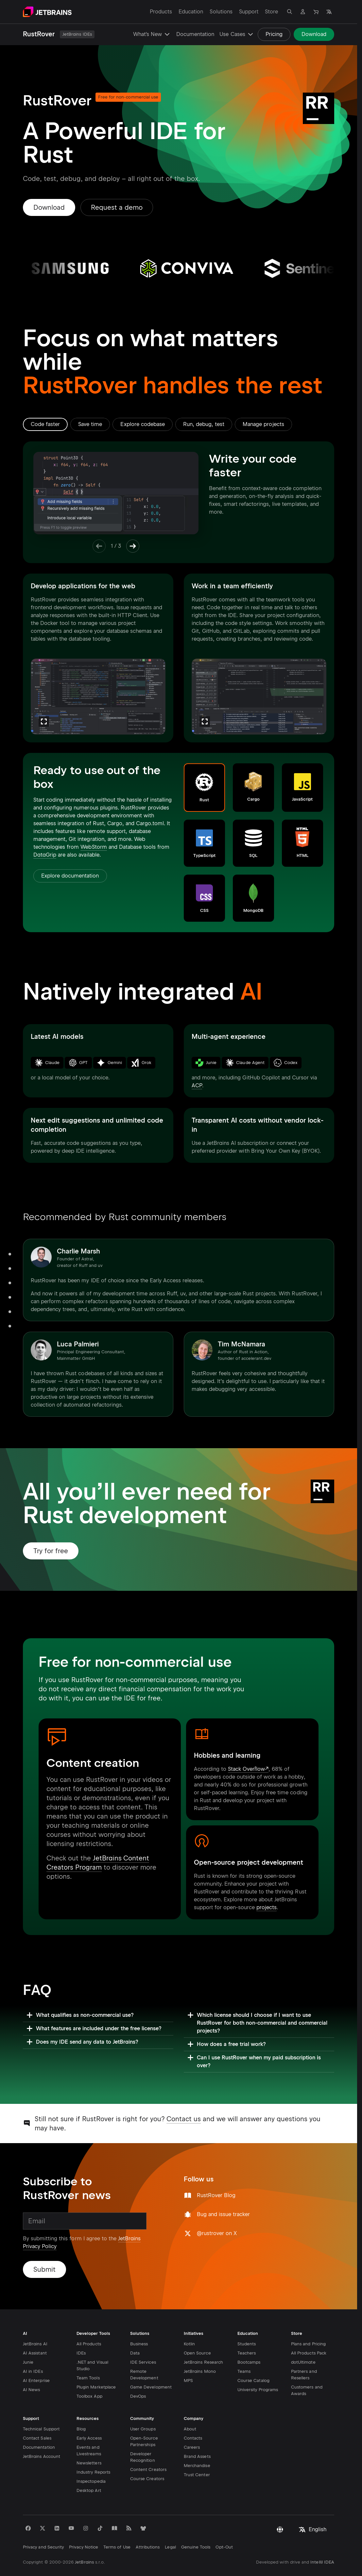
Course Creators (147, 2457)
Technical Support (41, 2408)
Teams (243, 2350)
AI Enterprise (36, 2359)
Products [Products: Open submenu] (161, 12)
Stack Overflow (246, 1769)
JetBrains (84, 2541)
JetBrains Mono (200, 2350)
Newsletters (89, 2442)
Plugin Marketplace (96, 2366)
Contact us (183, 2119)
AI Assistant (35, 2332)
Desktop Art (89, 2469)
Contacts (193, 2417)
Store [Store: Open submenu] (271, 12)
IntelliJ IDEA (322, 2541)
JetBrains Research (203, 2341)
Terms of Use (116, 2526)
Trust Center (197, 2453)
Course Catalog (253, 2359)
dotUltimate (303, 2341)
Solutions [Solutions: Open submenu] (221, 12)
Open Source (197, 2332)
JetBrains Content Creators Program (97, 1862)
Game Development (151, 2366)
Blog (81, 2408)
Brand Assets (197, 2435)
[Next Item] (132, 546)
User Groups (143, 2408)
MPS (188, 2359)
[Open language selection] (329, 12)
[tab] (45, 424)
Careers (192, 2426)
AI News (31, 2368)
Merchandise (197, 2444)
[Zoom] (44, 721)
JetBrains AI (35, 2322)
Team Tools (88, 2356)
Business (139, 2322)
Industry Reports (93, 2451)
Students (246, 2322)
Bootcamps (249, 2341)
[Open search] (289, 12)
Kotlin (189, 2322)
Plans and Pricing (308, 2322)
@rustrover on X (217, 2233)
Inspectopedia (91, 2460)
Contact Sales (37, 2417)
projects (266, 1907)
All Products (89, 2322)
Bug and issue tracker (223, 2214)
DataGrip (44, 855)
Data (135, 2332)
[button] (204, 787)
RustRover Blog (216, 2195)
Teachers (246, 2332)
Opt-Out (224, 2526)
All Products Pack (308, 2332)
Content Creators (148, 2448)
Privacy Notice (83, 2526)
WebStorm (93, 847)
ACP (197, 1085)
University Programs (257, 2368)
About (190, 2408)
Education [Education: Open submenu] (191, 12)
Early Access (89, 2417)
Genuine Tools (196, 2526)
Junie (28, 2341)
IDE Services (143, 2341)
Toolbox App (89, 2375)
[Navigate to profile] (303, 12)
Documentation (195, 34)
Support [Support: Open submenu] (248, 12)
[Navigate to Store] (316, 12)
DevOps (138, 2375)
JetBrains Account (41, 2435)
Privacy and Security (43, 2526)
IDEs (81, 2332)
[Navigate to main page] (47, 12)
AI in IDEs (33, 2350)
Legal (170, 2526)
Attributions (148, 2526)
